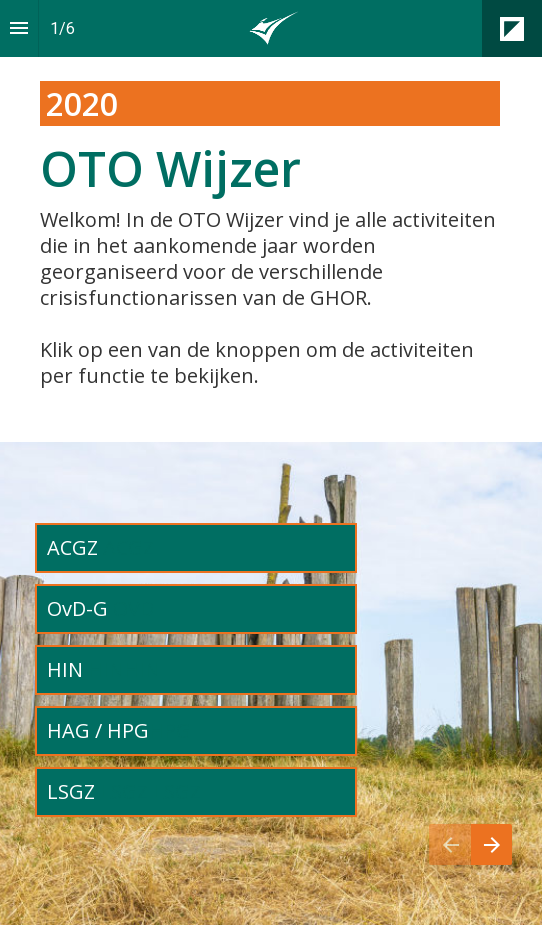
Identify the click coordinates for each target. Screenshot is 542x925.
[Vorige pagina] (450, 844)
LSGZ (73, 791)
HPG (170, 730)
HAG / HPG (98, 730)
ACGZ (72, 547)
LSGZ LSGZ (150, 791)
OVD (133, 608)
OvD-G (80, 608)
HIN (67, 669)
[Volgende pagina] (491, 844)
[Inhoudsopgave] (19, 28)
